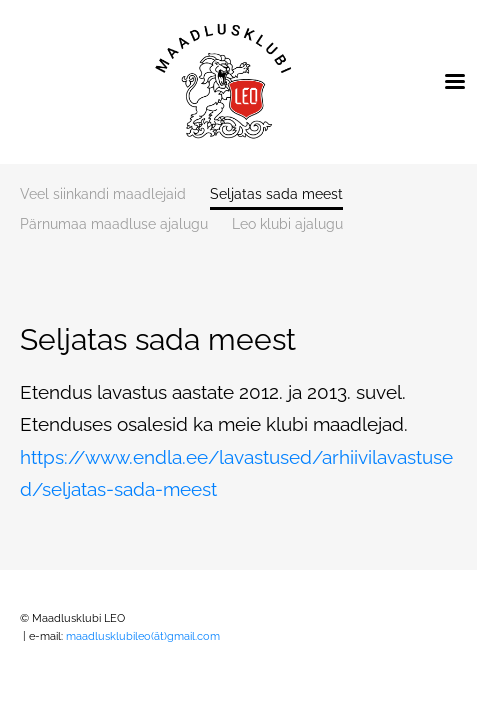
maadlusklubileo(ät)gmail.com (144, 636)
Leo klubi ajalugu (287, 224)
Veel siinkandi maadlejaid (103, 194)
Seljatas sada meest (276, 194)
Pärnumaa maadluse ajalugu (114, 224)
